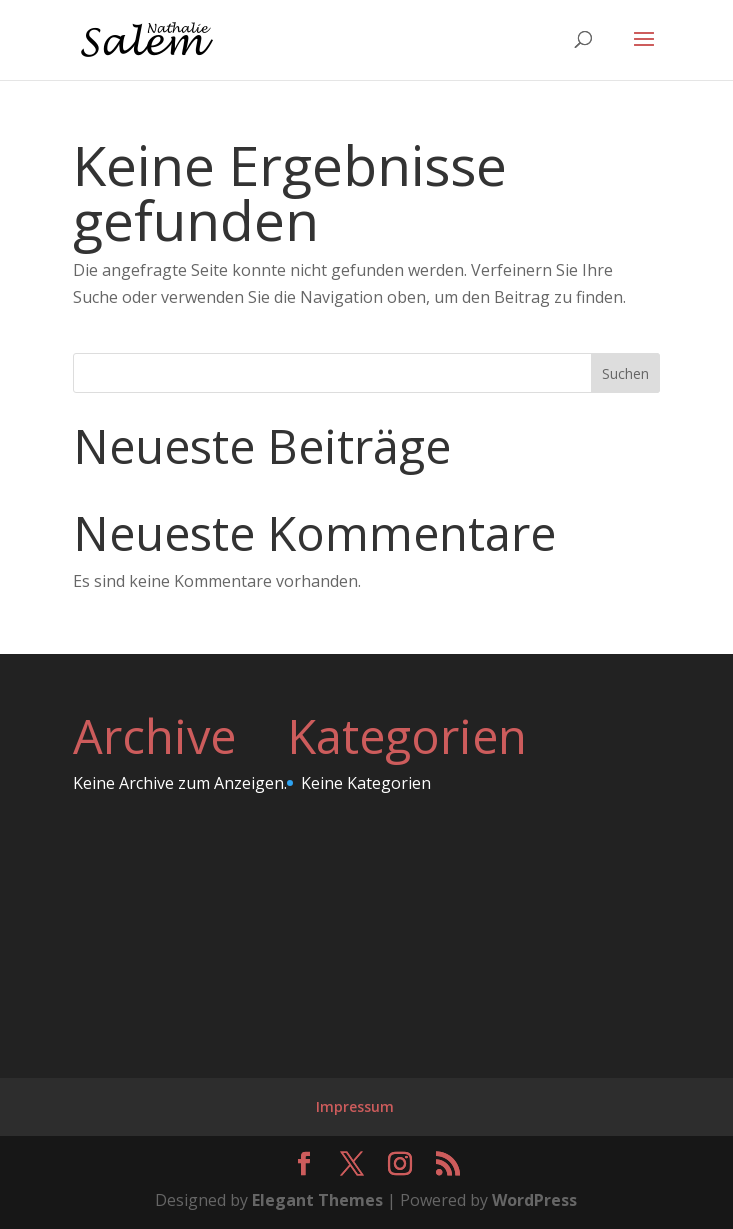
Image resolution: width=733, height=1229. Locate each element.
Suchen (625, 373)
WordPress (534, 1200)
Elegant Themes (317, 1200)
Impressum (355, 1106)
